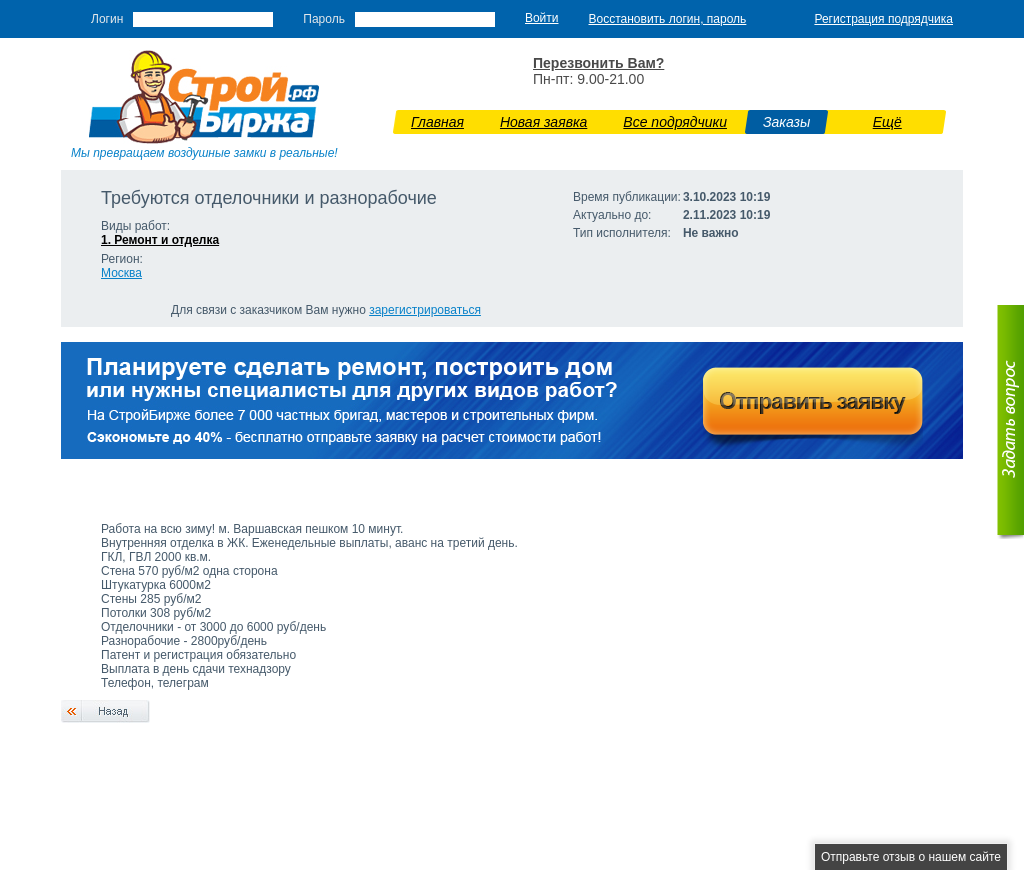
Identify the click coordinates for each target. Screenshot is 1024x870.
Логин (107, 19)
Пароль (324, 19)
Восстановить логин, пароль (668, 19)
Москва (121, 273)
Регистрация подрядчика (883, 19)
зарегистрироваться (425, 310)
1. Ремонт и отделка (160, 240)
